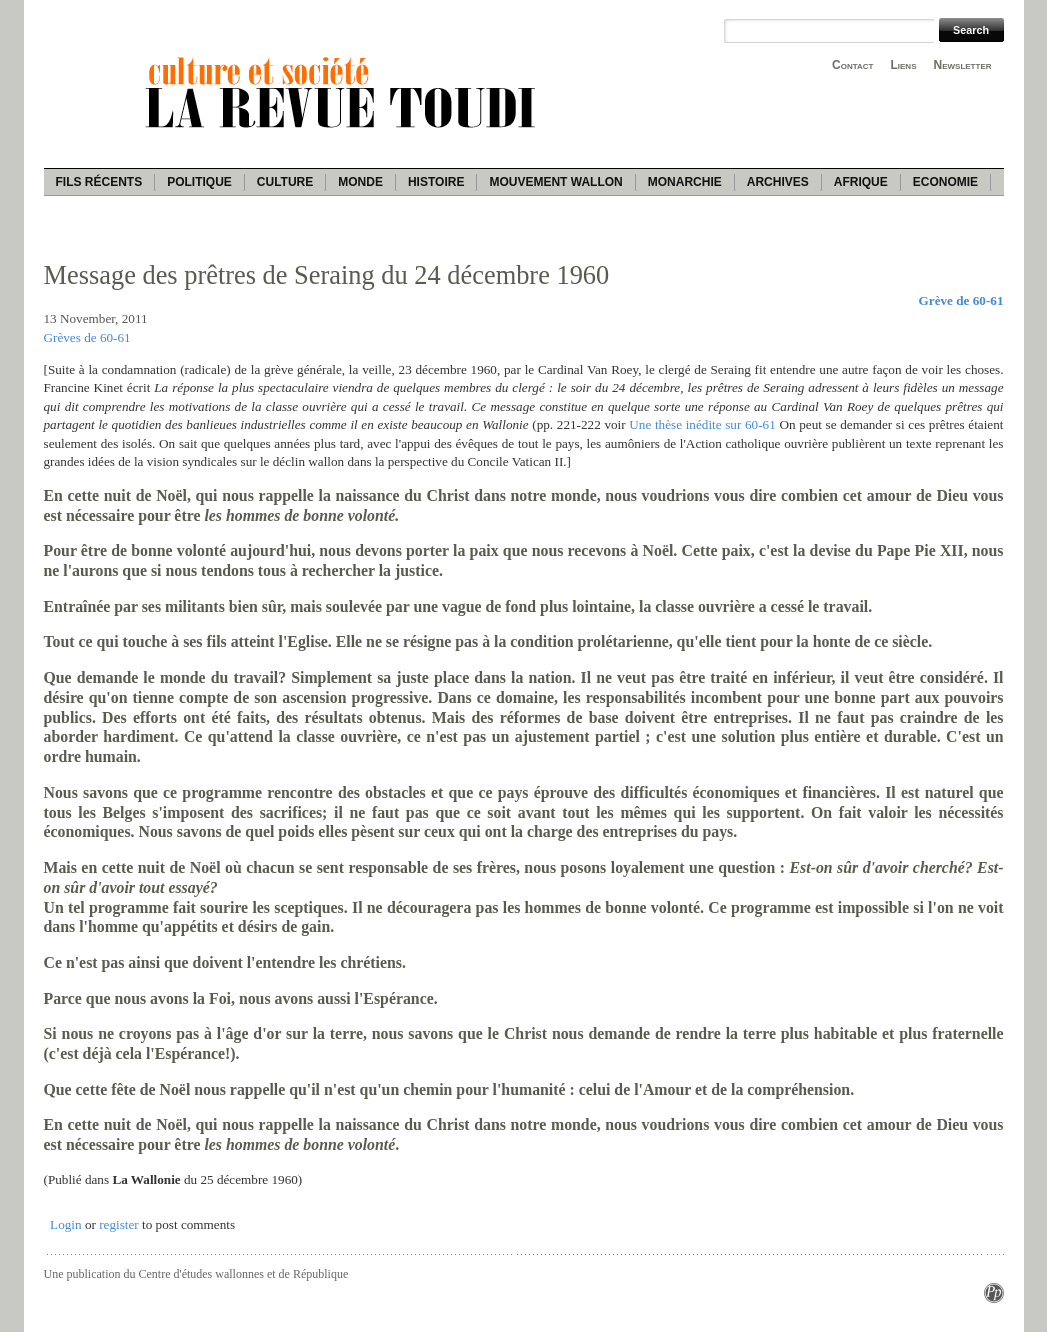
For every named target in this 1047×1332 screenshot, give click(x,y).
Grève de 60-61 (961, 300)
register (119, 1224)
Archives (778, 182)
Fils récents (99, 182)
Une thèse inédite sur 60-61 (702, 424)
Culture (285, 182)
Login (66, 1224)
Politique (199, 182)
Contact (852, 65)
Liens (903, 65)
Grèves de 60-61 (87, 337)
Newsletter (963, 65)
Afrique (861, 182)
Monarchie (685, 182)
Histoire (436, 182)
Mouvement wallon (555, 182)
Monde (360, 182)
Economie (945, 182)
